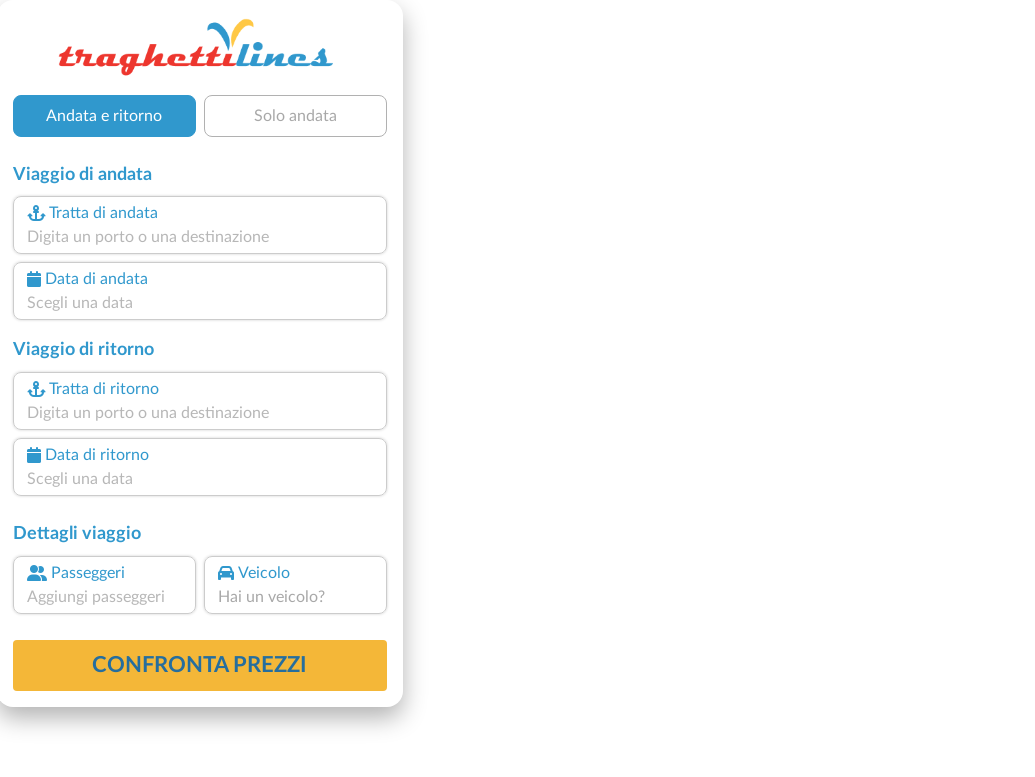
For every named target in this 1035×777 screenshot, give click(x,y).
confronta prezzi (199, 665)
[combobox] (200, 237)
